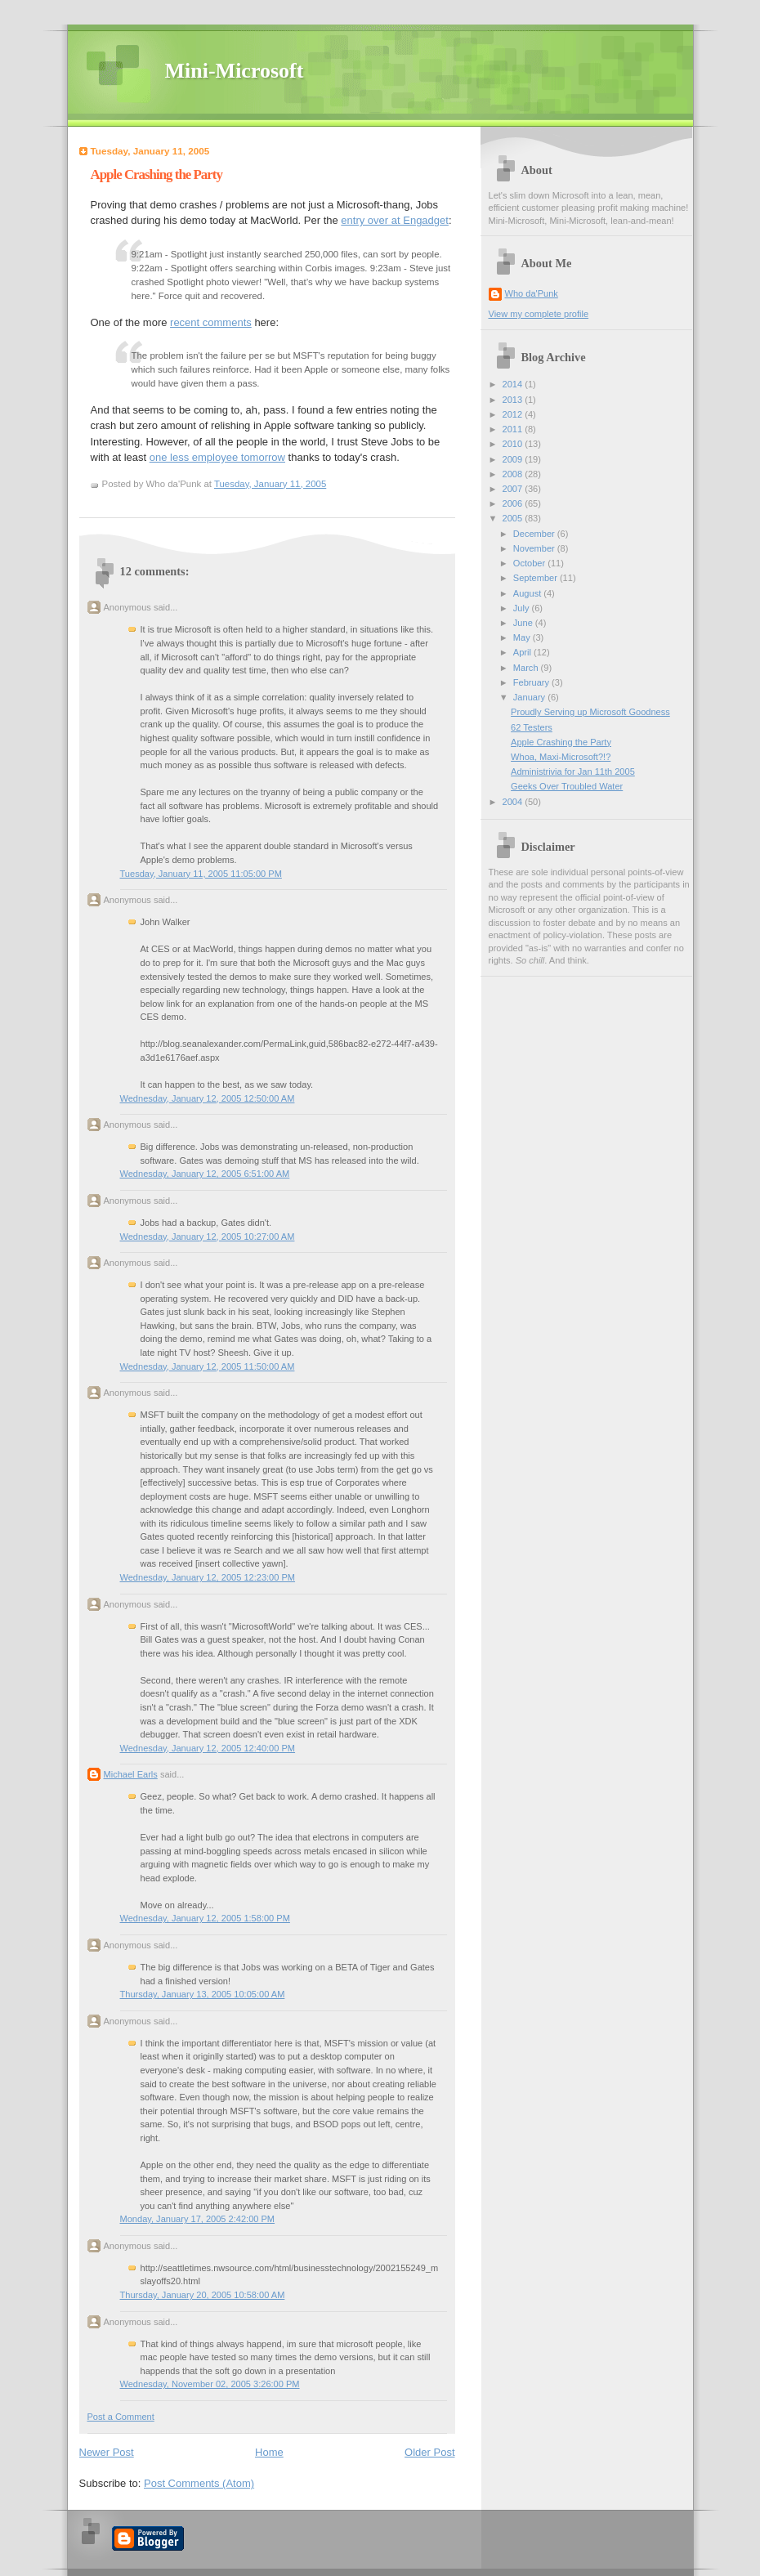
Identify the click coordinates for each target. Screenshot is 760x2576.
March (527, 668)
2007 (514, 489)
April (523, 652)
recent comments (211, 322)
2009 (514, 459)
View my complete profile (539, 314)
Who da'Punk (531, 293)
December (535, 534)
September (536, 578)
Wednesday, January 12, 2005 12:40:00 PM (208, 1748)
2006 (514, 503)
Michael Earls (131, 1774)
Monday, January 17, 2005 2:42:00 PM (197, 2219)
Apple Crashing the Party (156, 174)
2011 (514, 429)
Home (269, 2452)
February (532, 682)
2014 (514, 384)
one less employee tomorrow (217, 457)
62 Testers (531, 727)
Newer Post (106, 2452)
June (524, 623)
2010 (514, 444)
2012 (514, 414)
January (530, 697)
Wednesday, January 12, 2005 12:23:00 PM (208, 1577)
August (528, 593)
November (535, 548)
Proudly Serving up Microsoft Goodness (590, 712)
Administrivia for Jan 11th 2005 (573, 771)
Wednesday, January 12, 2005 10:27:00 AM (207, 1236)
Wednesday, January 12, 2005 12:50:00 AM (207, 1098)
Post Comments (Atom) (199, 2483)
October (530, 563)
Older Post (429, 2452)
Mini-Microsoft (234, 71)
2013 (514, 400)
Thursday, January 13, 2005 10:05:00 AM (202, 1994)
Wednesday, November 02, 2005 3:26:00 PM (210, 2384)
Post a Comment (120, 2417)
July (522, 608)
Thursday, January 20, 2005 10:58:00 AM (202, 2295)
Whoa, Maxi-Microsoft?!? (560, 757)
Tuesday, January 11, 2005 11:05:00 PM (201, 874)
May (523, 637)
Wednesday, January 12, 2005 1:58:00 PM (205, 1918)
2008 (514, 474)
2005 (514, 518)
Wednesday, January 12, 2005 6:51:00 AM (205, 1173)
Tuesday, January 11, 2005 (270, 484)
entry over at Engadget (395, 220)
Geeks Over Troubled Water (567, 786)
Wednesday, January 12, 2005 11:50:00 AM (207, 1366)
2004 (514, 802)
